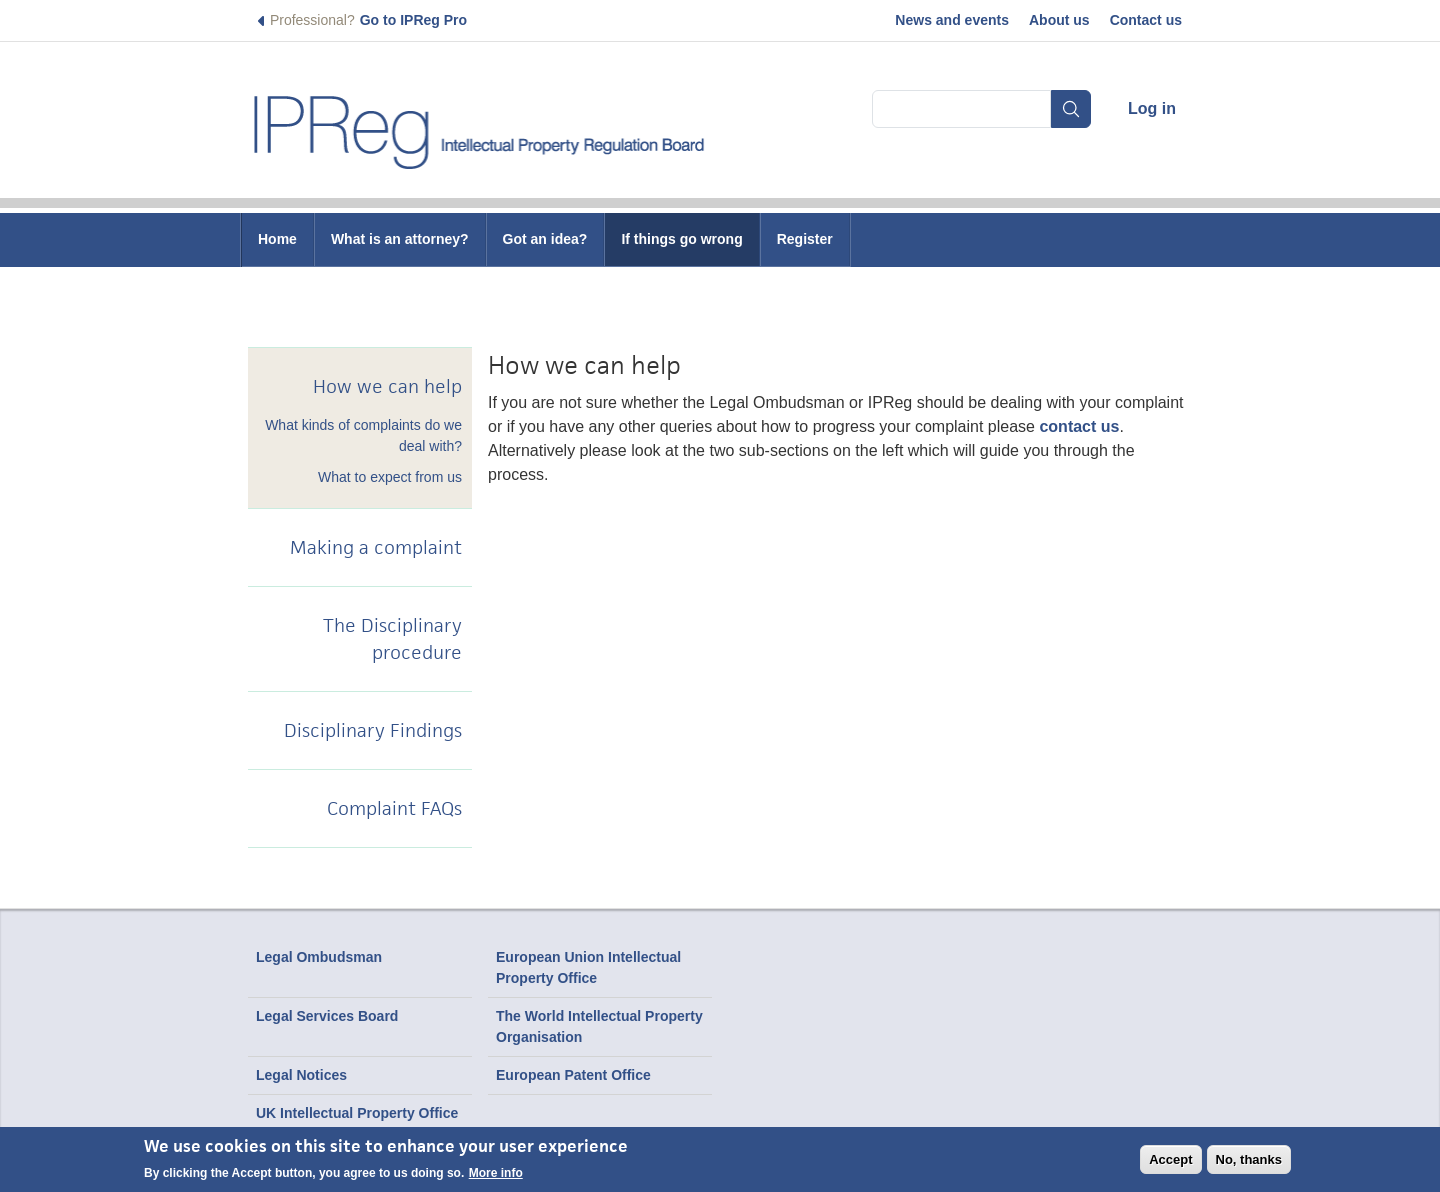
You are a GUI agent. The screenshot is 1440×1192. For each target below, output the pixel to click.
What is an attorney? (400, 239)
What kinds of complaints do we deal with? (363, 435)
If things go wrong (681, 239)
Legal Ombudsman (319, 957)
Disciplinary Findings (373, 730)
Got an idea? (545, 239)
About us (1059, 20)
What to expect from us (390, 477)
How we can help (387, 386)
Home (277, 239)
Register (805, 239)
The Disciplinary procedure (392, 639)
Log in (1152, 108)
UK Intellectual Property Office (357, 1113)
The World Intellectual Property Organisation (599, 1026)
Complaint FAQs (394, 808)
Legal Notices (301, 1075)
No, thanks (1249, 1159)
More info (496, 1173)
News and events (952, 20)
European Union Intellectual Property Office (588, 967)
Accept (1170, 1159)
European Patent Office (573, 1075)
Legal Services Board (327, 1016)
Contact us (1146, 20)
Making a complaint (376, 547)
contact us (1079, 426)
